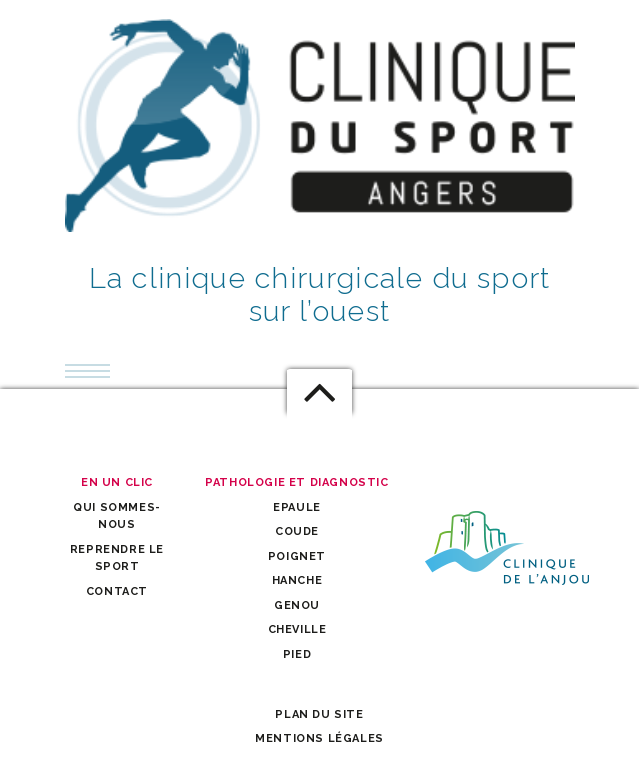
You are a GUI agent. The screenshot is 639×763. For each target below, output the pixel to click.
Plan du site (319, 714)
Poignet (297, 556)
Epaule (297, 507)
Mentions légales (319, 738)
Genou (297, 605)
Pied (297, 654)
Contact (117, 591)
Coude (297, 531)
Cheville (297, 629)
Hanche (297, 580)
